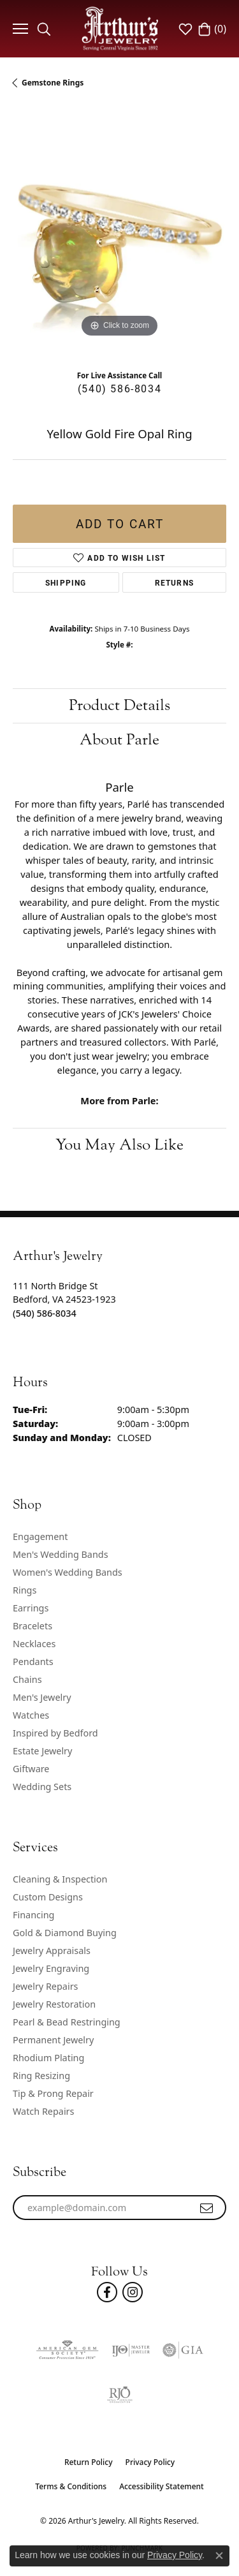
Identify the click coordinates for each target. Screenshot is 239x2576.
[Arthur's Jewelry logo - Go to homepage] (120, 28)
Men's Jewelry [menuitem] (42, 1697)
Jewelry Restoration (54, 2004)
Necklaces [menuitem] (34, 1644)
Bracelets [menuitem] (32, 1626)
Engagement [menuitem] (40, 1536)
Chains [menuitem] (27, 1679)
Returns (174, 582)
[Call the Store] (44, 1313)
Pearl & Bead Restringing (66, 2022)
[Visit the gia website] (183, 2350)
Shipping (66, 582)
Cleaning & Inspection (60, 1879)
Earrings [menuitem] (30, 1608)
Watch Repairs (43, 2111)
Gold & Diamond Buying (65, 1933)
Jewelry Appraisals (52, 1950)
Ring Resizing (41, 2075)
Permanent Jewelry (53, 2040)
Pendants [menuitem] (33, 1661)
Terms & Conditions (70, 2486)
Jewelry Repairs (45, 1986)
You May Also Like (119, 1145)
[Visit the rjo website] (120, 2395)
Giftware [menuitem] (31, 1769)
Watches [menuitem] (31, 1715)
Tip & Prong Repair (53, 2093)
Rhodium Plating (48, 2058)
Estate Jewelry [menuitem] (42, 1751)
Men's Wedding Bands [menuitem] (60, 1554)
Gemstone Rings (52, 82)
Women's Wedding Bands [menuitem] (67, 1572)
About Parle (119, 739)
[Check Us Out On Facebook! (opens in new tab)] (107, 2292)
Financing (33, 1915)
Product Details (119, 705)
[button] (44, 28)
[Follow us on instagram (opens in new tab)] (132, 2292)
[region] (119, 234)
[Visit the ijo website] (131, 2350)
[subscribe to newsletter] (207, 2207)
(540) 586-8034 (119, 388)
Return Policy (88, 2462)
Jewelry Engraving (51, 1968)
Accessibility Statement (161, 2486)
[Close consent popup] (219, 2555)
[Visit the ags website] (67, 2350)
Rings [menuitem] (24, 1590)
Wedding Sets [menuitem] (42, 1786)
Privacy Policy (150, 2462)
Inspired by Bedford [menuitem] (55, 1733)
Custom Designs (48, 1897)
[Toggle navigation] (18, 28)
